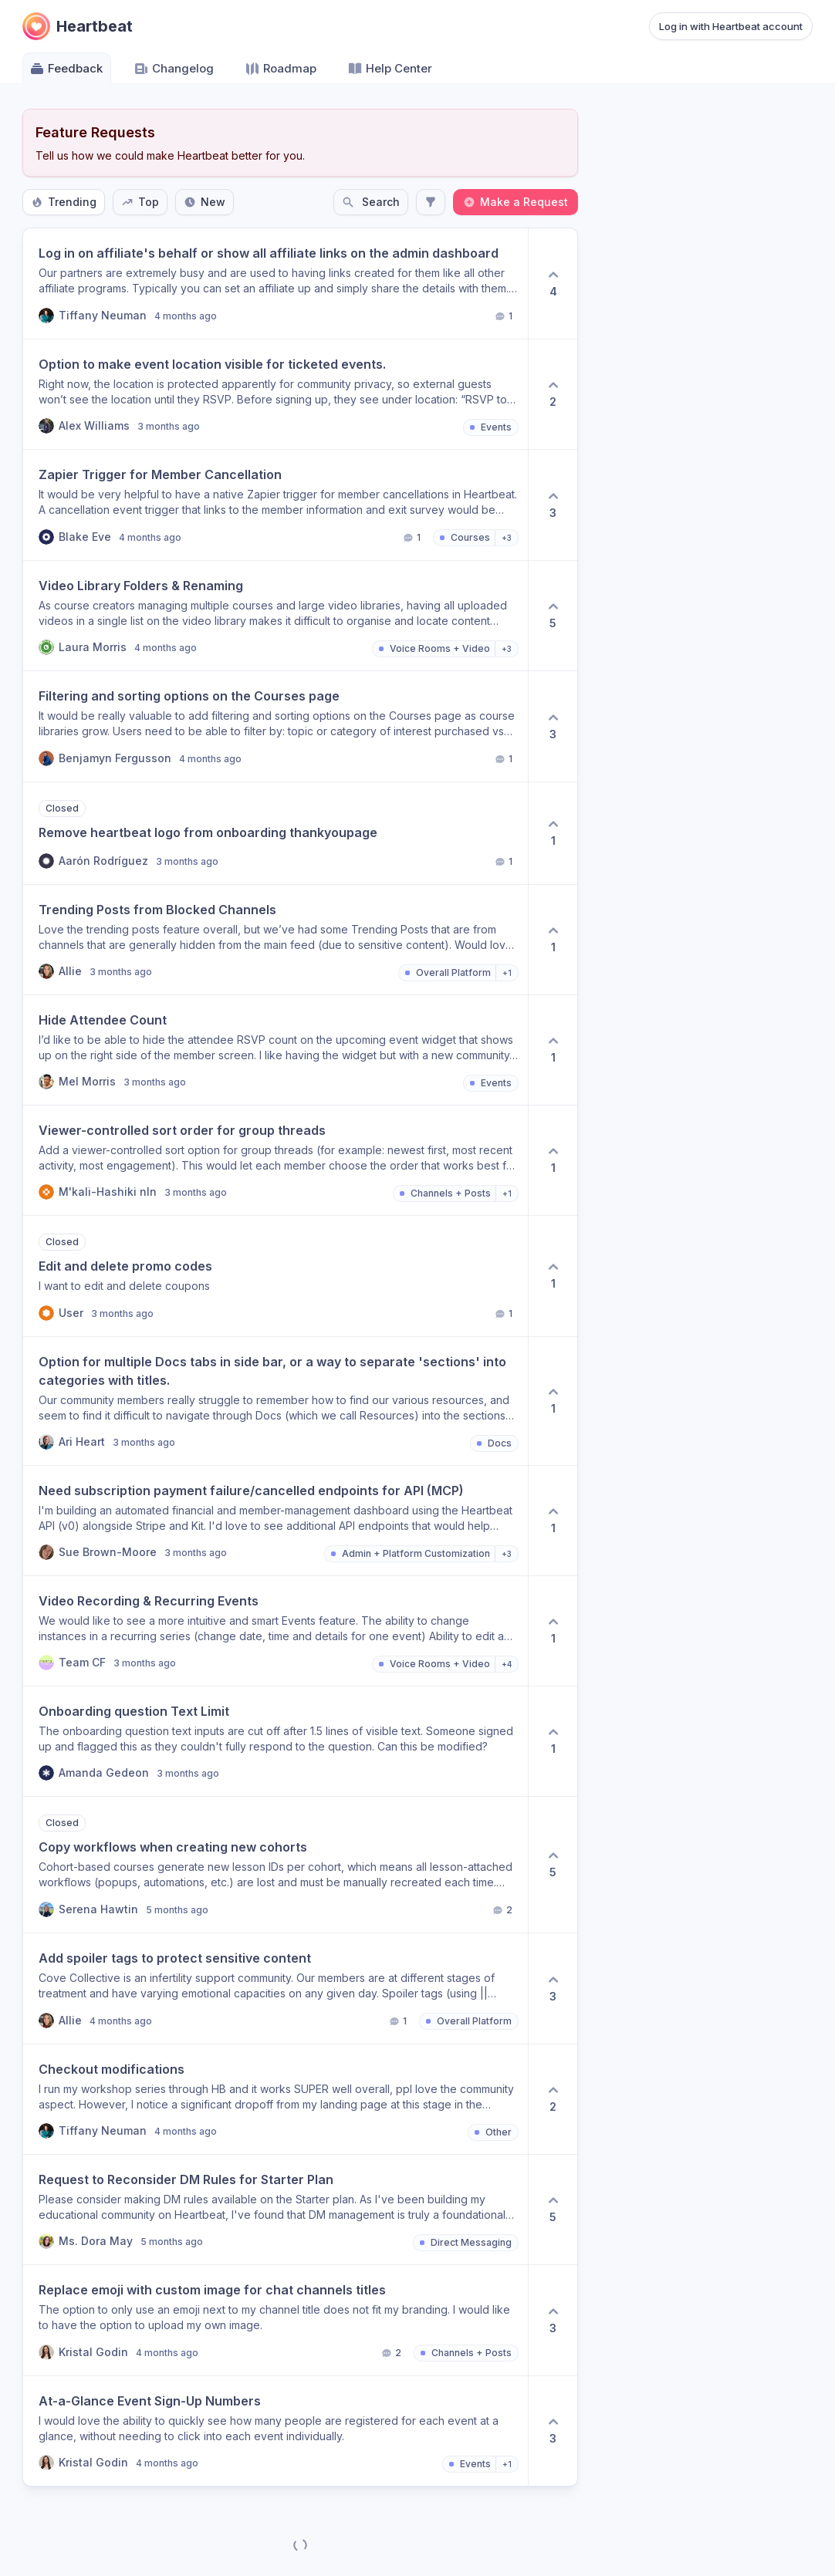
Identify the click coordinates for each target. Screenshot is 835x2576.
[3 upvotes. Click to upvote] (552, 505)
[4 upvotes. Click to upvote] (552, 283)
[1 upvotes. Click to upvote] (552, 833)
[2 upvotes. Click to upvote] (552, 394)
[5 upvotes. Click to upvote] (552, 615)
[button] (275, 283)
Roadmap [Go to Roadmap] (280, 68)
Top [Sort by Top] (140, 201)
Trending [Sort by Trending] (63, 201)
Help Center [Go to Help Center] (389, 68)
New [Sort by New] (204, 201)
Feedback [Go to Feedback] (66, 68)
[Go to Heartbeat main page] (77, 26)
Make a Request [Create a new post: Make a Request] (515, 201)
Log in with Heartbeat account (731, 26)
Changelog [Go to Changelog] (174, 68)
